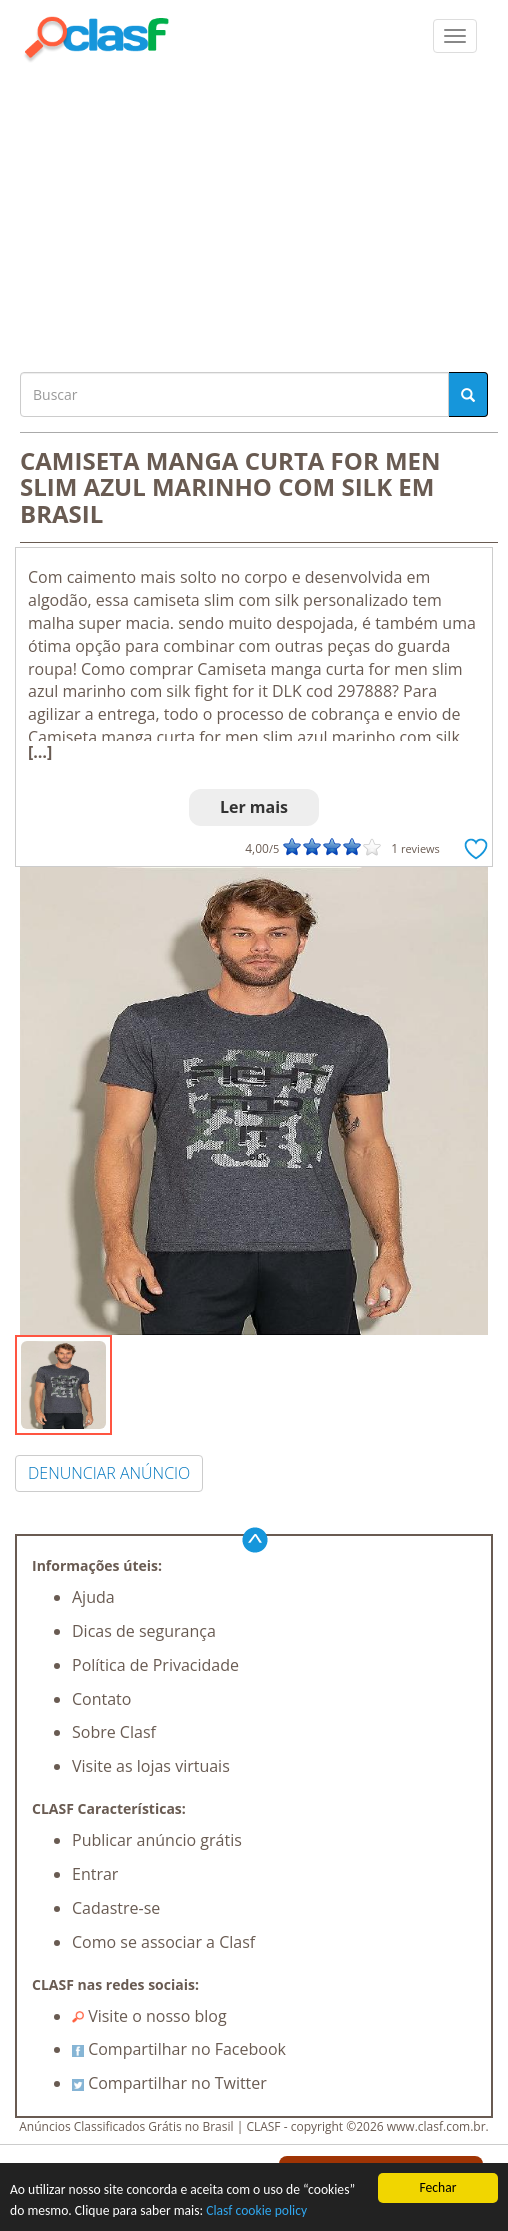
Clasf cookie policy (256, 2210)
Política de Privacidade (155, 1665)
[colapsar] (455, 36)
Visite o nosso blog (149, 2016)
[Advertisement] (254, 212)
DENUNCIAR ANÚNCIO (109, 1473)
